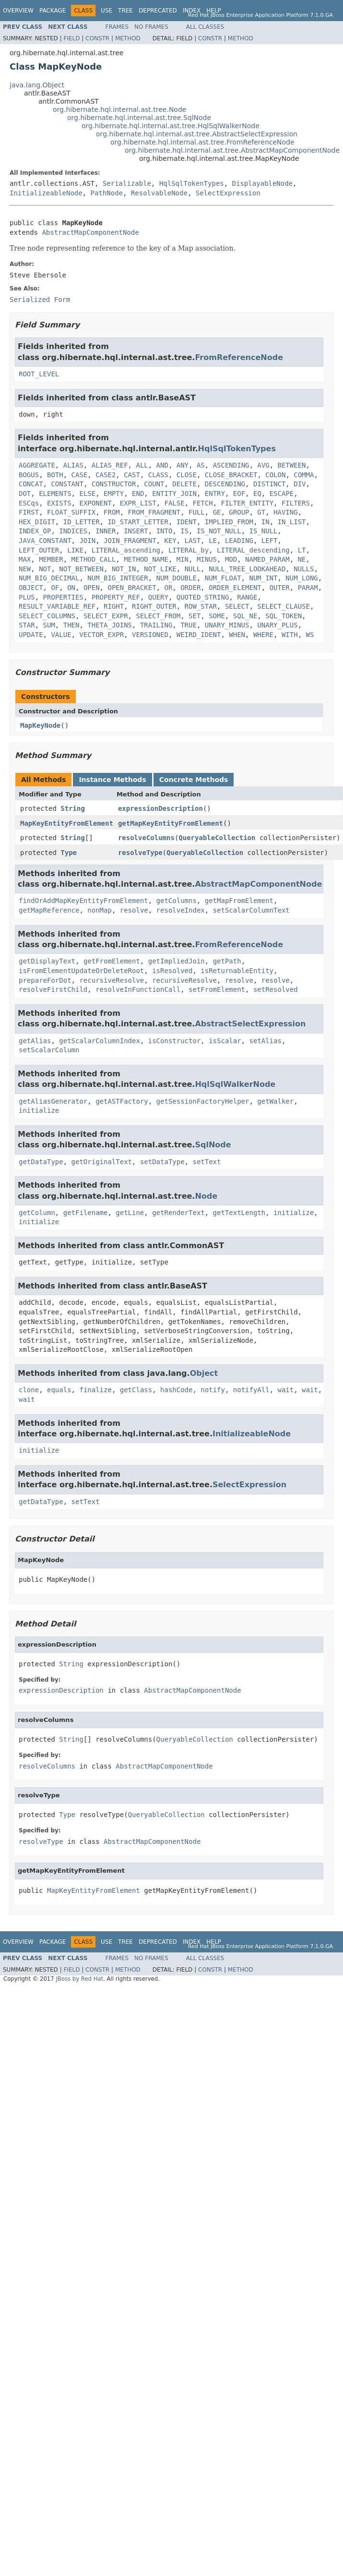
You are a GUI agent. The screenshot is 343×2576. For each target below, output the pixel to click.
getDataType (41, 1162)
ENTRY (215, 493)
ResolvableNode (159, 193)
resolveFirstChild (53, 989)
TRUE (188, 625)
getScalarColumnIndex (99, 1041)
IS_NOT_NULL (219, 531)
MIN (183, 559)
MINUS (207, 559)
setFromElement (217, 989)
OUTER (280, 587)
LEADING (239, 540)
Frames (117, 27)
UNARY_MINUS (227, 625)
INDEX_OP (35, 531)
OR (168, 587)
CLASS (158, 475)
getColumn (37, 1212)
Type (68, 852)
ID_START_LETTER (137, 522)
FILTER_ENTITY (247, 503)
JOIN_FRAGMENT (130, 540)
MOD (231, 559)
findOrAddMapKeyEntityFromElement (83, 900)
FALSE (174, 503)
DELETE (184, 484)
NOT (45, 569)
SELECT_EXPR (105, 616)
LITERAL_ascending (126, 550)
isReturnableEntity (237, 971)
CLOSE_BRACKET (231, 475)
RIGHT (114, 606)
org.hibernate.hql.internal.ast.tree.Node (119, 109)
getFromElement (111, 961)
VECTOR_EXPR (101, 634)
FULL (197, 512)
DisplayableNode (262, 183)
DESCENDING (225, 484)
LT (302, 550)
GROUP (239, 512)
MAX (25, 559)
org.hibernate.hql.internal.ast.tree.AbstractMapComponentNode (232, 150)
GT (261, 512)
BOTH (55, 475)
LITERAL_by (188, 550)
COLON (275, 475)
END (138, 493)
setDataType (162, 1162)
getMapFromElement (239, 900)
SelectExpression (228, 193)
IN (265, 522)
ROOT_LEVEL (39, 374)
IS (184, 531)
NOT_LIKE (160, 569)
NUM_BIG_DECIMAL (49, 578)
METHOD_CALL (93, 559)
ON (71, 587)
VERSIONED (150, 634)
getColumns (176, 900)
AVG (263, 465)
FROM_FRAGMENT (154, 512)
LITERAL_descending (253, 550)
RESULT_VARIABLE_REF (57, 606)
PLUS (27, 597)
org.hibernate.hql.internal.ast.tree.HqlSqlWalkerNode (171, 126)
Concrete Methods (193, 779)
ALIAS (73, 465)
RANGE (247, 597)
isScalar (225, 1041)
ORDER (190, 587)
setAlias (265, 1041)
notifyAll (251, 1390)
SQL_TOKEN (283, 616)
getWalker (275, 1101)
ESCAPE (282, 493)
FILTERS (296, 503)
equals (59, 1390)
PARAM (308, 587)
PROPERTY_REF (116, 597)
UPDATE (31, 634)
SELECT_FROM (158, 616)
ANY (183, 465)
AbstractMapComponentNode (90, 232)
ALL (142, 465)
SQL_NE (245, 616)
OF (55, 587)
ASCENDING (231, 465)
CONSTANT (67, 484)
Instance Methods (112, 779)
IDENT (187, 522)
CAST (132, 475)
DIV (300, 484)
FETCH (202, 503)
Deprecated (158, 10)
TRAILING (156, 625)
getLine (130, 1212)
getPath (227, 961)
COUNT (154, 484)
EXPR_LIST (138, 503)
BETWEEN (292, 465)
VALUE (61, 634)
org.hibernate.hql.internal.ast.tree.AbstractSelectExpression (196, 134)
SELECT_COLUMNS (47, 616)
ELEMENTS (55, 493)
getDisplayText (47, 961)
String (72, 808)
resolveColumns (146, 838)
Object (204, 1373)
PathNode (107, 193)
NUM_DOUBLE (176, 578)
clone (29, 1390)
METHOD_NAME (146, 559)
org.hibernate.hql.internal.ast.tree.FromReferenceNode (202, 142)
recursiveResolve (111, 980)
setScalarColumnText (251, 910)
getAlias (35, 1041)
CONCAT (31, 484)
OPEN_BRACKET (131, 587)
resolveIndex (180, 910)
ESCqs (29, 503)
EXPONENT (95, 503)
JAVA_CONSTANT (45, 540)
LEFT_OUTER (39, 550)
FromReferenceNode (239, 357)
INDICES (73, 531)
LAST (193, 540)
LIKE (75, 550)
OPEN (91, 587)
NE (302, 559)
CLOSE (187, 475)
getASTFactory (121, 1101)
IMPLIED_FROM (229, 522)
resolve (134, 910)
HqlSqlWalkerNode (235, 1084)
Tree (125, 10)
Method (128, 38)
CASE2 (105, 475)
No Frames (151, 27)
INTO (164, 531)
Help (213, 10)
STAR (27, 625)
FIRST (29, 512)
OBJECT (31, 587)
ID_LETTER (81, 522)
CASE (79, 475)
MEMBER (51, 559)
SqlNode (213, 1144)
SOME (217, 616)
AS (201, 465)
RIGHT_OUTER (154, 606)
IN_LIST (291, 522)
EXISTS (59, 503)
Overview (18, 10)
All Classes (205, 27)
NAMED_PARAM (267, 559)
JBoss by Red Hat (79, 1978)
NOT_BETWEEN (81, 569)
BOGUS (29, 475)
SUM (49, 625)
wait (286, 1390)
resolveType (140, 852)
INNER (105, 531)
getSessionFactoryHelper (202, 1101)
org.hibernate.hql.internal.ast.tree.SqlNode (139, 117)
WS (310, 634)
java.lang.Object (37, 85)
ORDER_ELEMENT (235, 587)
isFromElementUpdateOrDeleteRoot (81, 971)
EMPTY (114, 493)
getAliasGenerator (53, 1101)
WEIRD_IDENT (199, 634)
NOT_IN (124, 569)
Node (206, 1196)
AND (162, 465)
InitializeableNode (46, 193)
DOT (25, 493)
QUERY (158, 597)
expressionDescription (160, 808)
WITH (290, 634)
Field (71, 38)
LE (213, 540)
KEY (170, 540)
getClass (136, 1390)
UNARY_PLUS (277, 625)
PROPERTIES (63, 597)
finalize (95, 1390)
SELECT (237, 606)
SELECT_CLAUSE (283, 606)
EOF (239, 493)
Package (52, 10)
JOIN (87, 540)
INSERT (136, 531)
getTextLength (239, 1212)
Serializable (127, 183)
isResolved (172, 971)
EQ (257, 493)
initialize (39, 1110)
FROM (112, 512)
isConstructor (174, 1041)
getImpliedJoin (176, 961)
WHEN (237, 634)
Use (106, 10)
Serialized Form (40, 299)
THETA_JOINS (109, 625)
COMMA (304, 475)
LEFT (269, 540)
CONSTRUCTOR (114, 484)
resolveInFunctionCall (137, 989)
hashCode (176, 1390)
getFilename (85, 1212)
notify (213, 1390)
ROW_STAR (201, 606)
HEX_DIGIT (37, 522)
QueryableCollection (216, 838)
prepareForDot (45, 980)
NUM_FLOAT (223, 578)
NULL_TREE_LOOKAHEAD (247, 569)
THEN (71, 625)
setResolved (275, 989)
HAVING (285, 512)
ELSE (87, 493)
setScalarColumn (49, 1050)
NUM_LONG (301, 578)
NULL (193, 569)
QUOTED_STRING (203, 597)
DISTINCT (269, 484)
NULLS (304, 569)
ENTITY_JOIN (174, 493)
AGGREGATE (37, 465)
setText (206, 1162)
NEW (25, 569)
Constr (97, 38)
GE (217, 512)
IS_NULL (263, 531)
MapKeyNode (40, 725)
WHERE (263, 634)
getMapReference (49, 910)
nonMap (99, 910)
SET (195, 616)
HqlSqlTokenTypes (191, 183)
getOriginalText (101, 1162)
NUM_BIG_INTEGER (117, 578)
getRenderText (178, 1212)
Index (192, 10)
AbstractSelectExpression (250, 1023)
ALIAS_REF (110, 465)
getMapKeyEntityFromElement (170, 823)
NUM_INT (263, 578)
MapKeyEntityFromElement (66, 823)
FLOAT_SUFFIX (71, 512)
